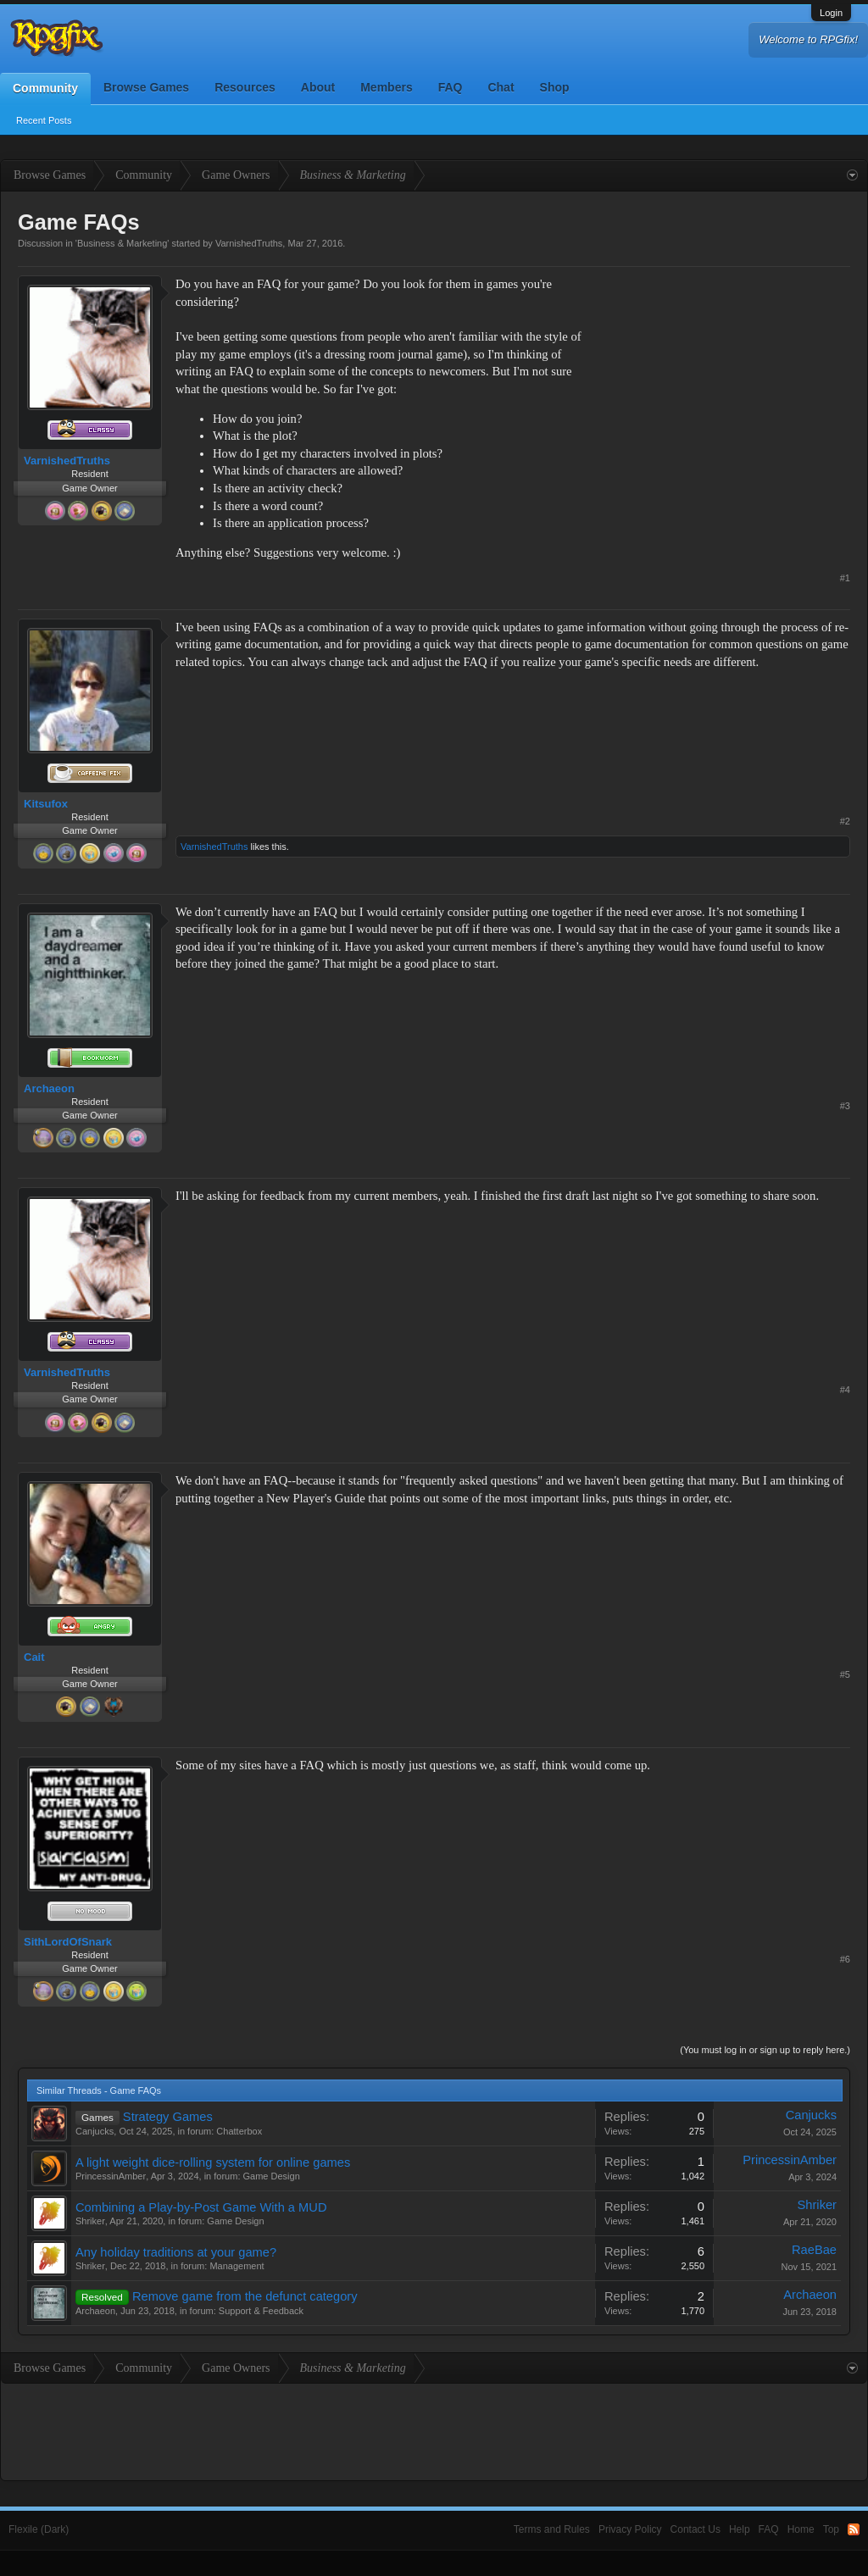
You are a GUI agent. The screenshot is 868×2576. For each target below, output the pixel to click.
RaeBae (814, 2250)
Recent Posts (43, 120)
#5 (845, 1674)
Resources (244, 87)
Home (801, 2529)
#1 (845, 578)
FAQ (450, 87)
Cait (34, 1657)
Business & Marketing (122, 243)
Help (739, 2529)
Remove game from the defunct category (245, 2296)
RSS (854, 2529)
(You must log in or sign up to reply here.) (765, 2050)
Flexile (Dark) (38, 2529)
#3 (845, 1106)
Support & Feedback (261, 2311)
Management (236, 2266)
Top (831, 2529)
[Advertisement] (723, 381)
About (318, 87)
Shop (555, 87)
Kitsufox (46, 803)
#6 (845, 1959)
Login (831, 13)
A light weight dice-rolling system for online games (212, 2162)
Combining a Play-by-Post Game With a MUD (200, 2207)
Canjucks (94, 2131)
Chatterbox (239, 2131)
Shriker (90, 2221)
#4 (845, 1390)
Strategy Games (168, 2117)
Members (386, 87)
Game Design (271, 2176)
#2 (845, 821)
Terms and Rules (552, 2529)
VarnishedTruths (248, 243)
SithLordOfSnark (68, 1941)
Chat (500, 87)
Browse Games (146, 87)
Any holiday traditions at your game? (175, 2252)
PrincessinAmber (110, 2176)
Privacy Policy (630, 2529)
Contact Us (695, 2529)
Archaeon (49, 1088)
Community (45, 88)
